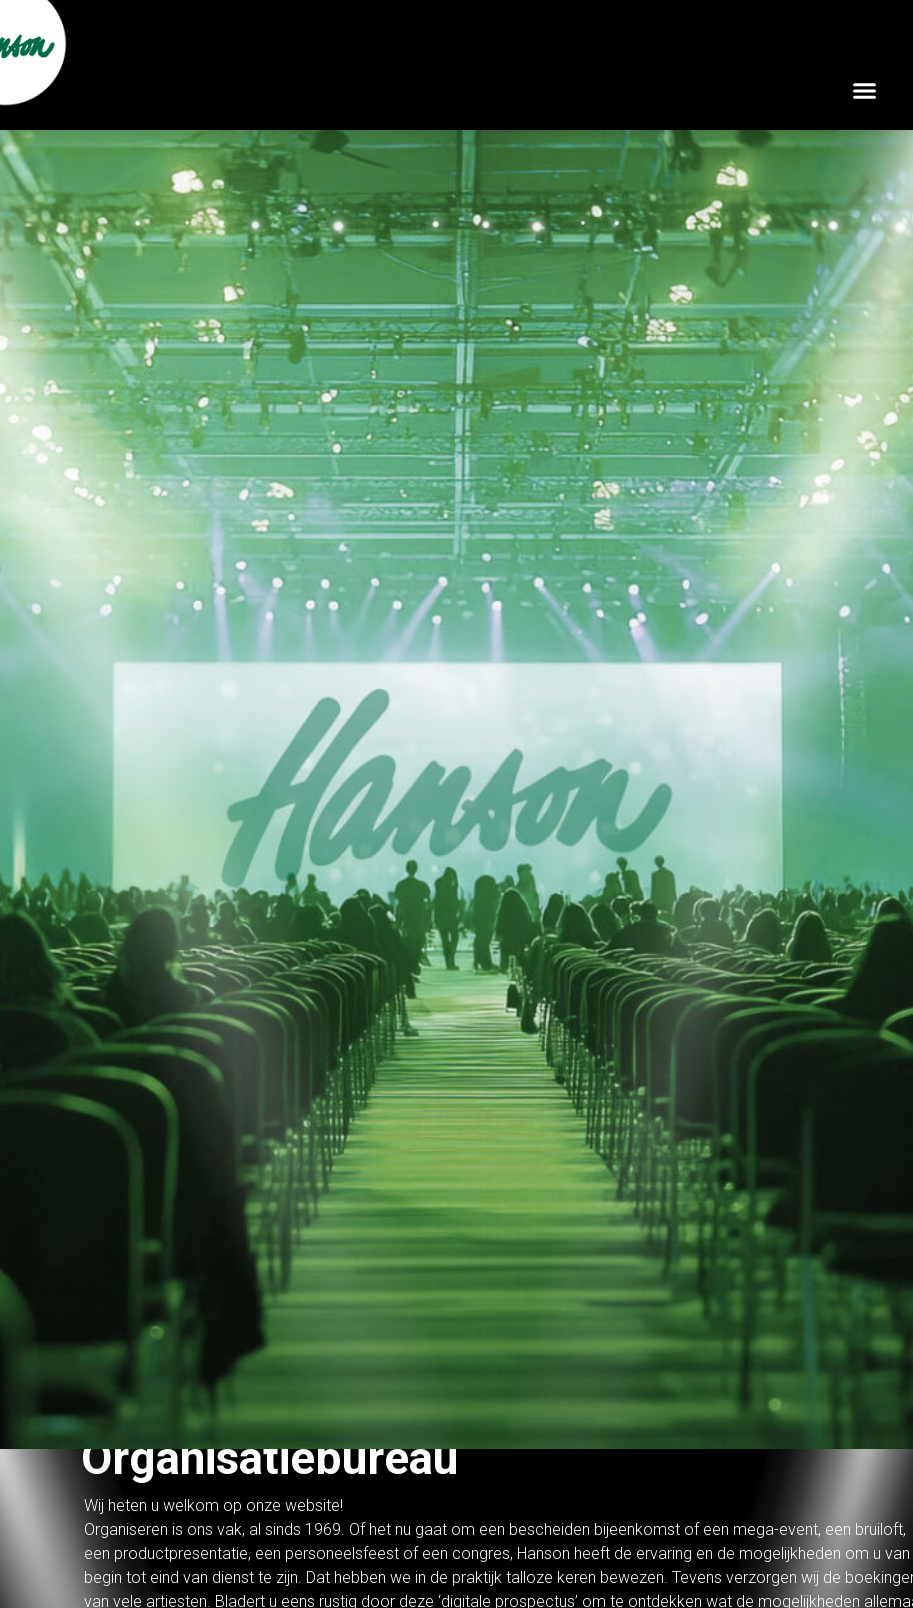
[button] (865, 90)
